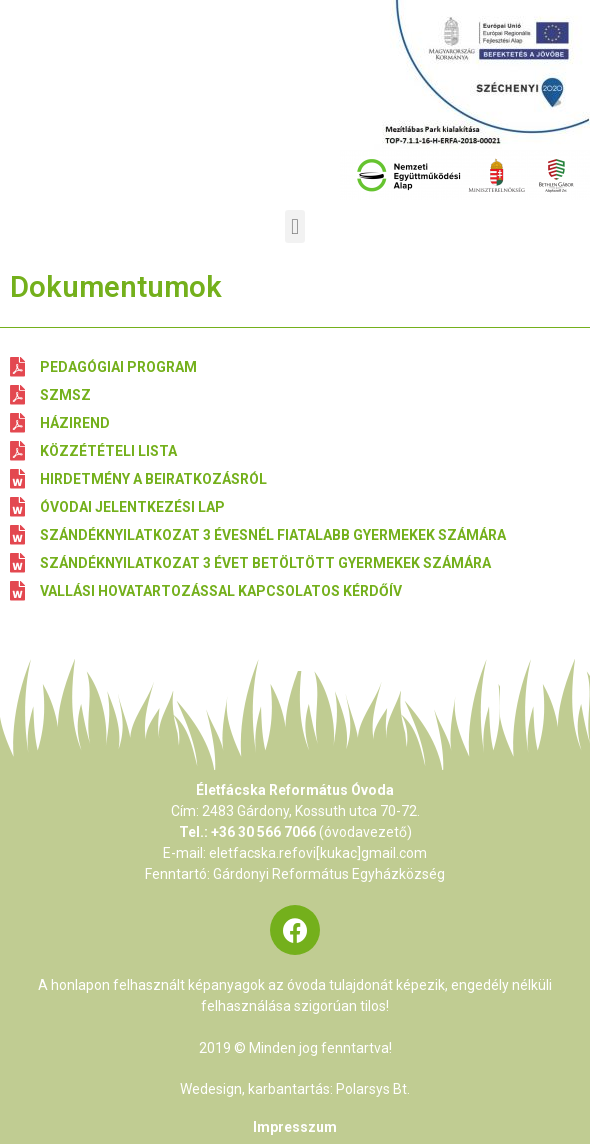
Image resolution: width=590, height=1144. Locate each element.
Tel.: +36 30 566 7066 (247, 832)
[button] (294, 226)
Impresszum (295, 1127)
